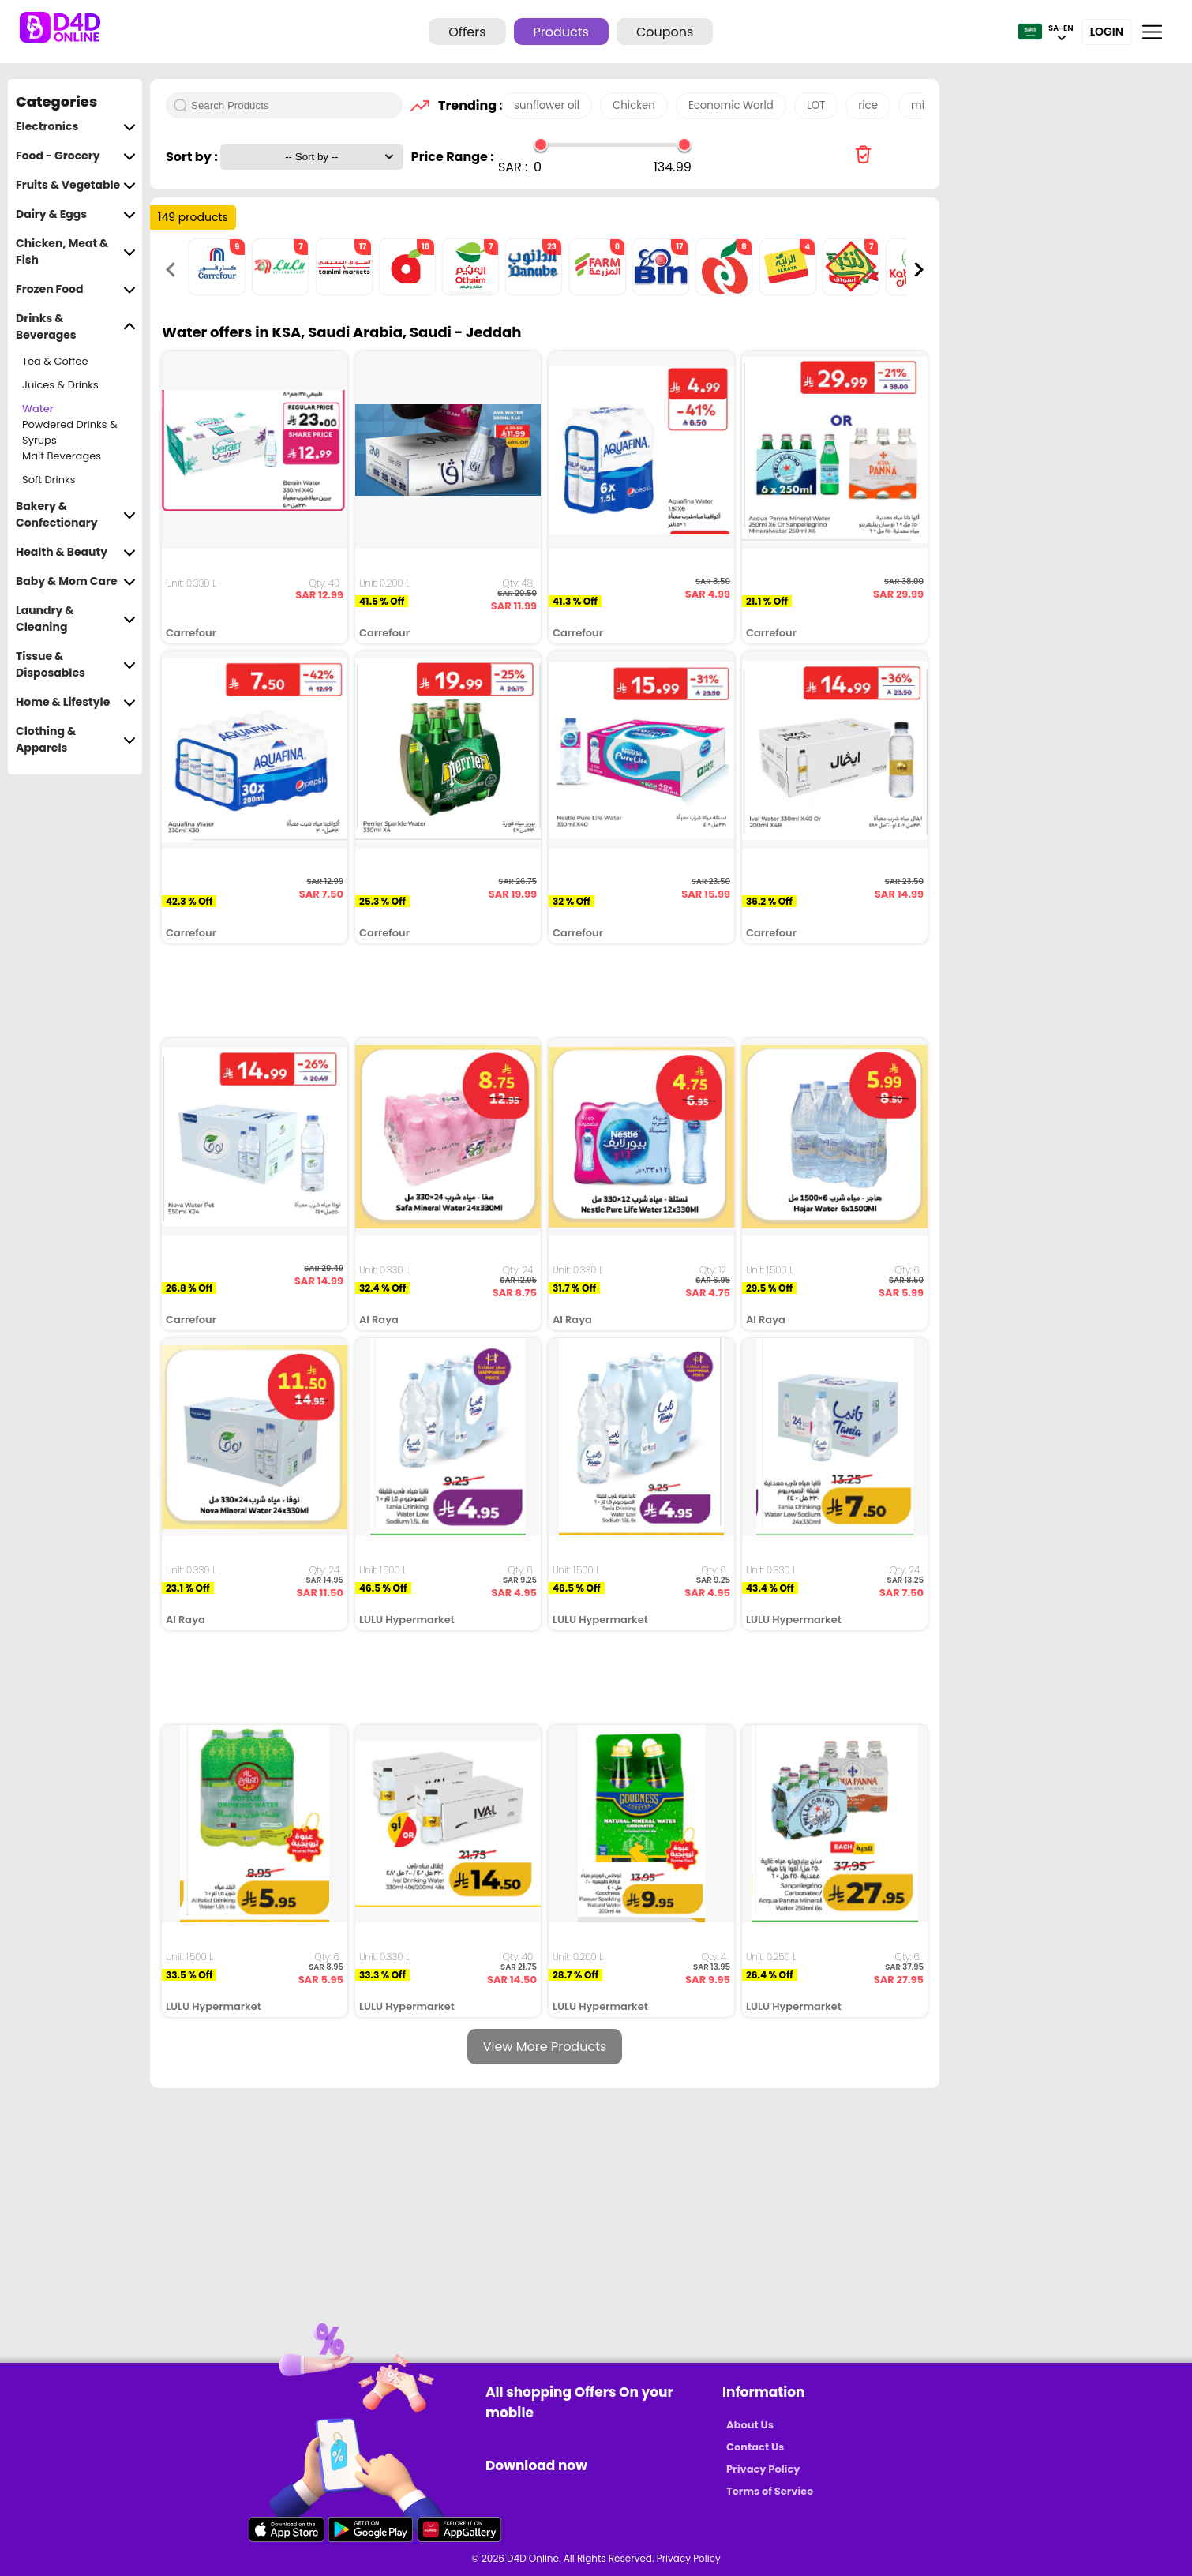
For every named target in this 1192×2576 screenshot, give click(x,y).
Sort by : (193, 157)
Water (38, 408)
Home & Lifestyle (76, 702)
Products (561, 32)
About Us (750, 2424)
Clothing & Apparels (76, 739)
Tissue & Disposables (76, 664)
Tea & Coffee (55, 361)
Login (1106, 31)
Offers (466, 32)
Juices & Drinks (60, 384)
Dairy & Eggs (76, 214)
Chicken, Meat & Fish (76, 251)
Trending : (465, 105)
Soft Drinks (48, 479)
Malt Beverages (61, 455)
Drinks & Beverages (76, 326)
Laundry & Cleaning (76, 619)
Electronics (76, 126)
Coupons (664, 32)
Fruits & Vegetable (76, 185)
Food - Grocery (76, 156)
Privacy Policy (763, 2469)
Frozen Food (76, 289)
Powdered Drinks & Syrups (70, 432)
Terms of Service (769, 2491)
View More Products (545, 2047)
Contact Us (755, 2446)
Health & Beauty (76, 552)
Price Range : (452, 157)
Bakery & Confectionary (76, 514)
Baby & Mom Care (76, 581)
